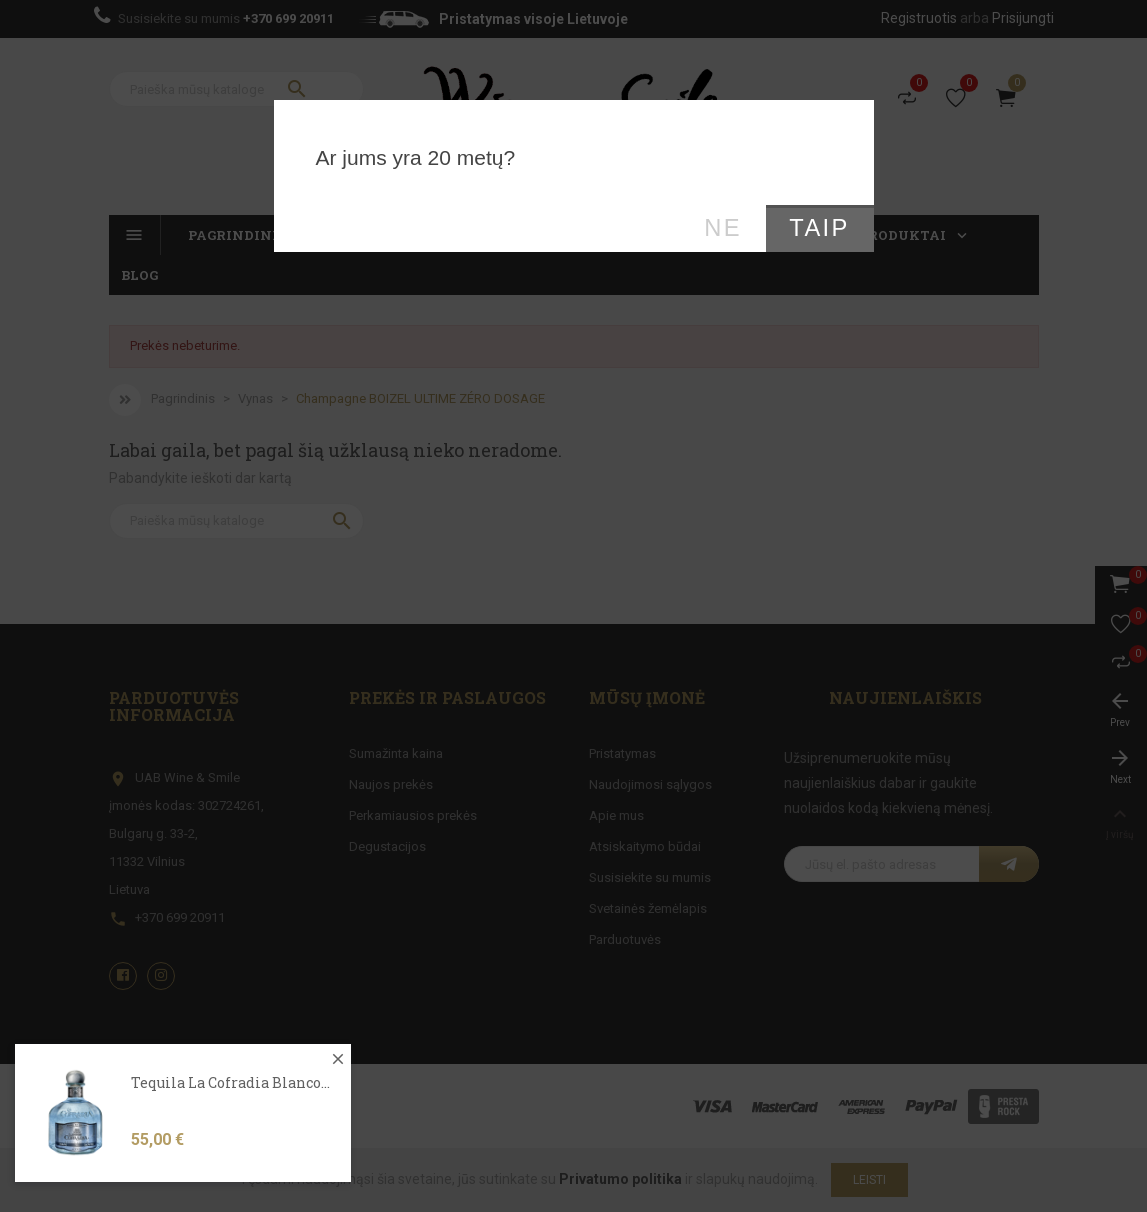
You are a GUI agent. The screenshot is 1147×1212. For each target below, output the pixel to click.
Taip (819, 228)
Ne (723, 228)
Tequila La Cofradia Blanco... (230, 1119)
